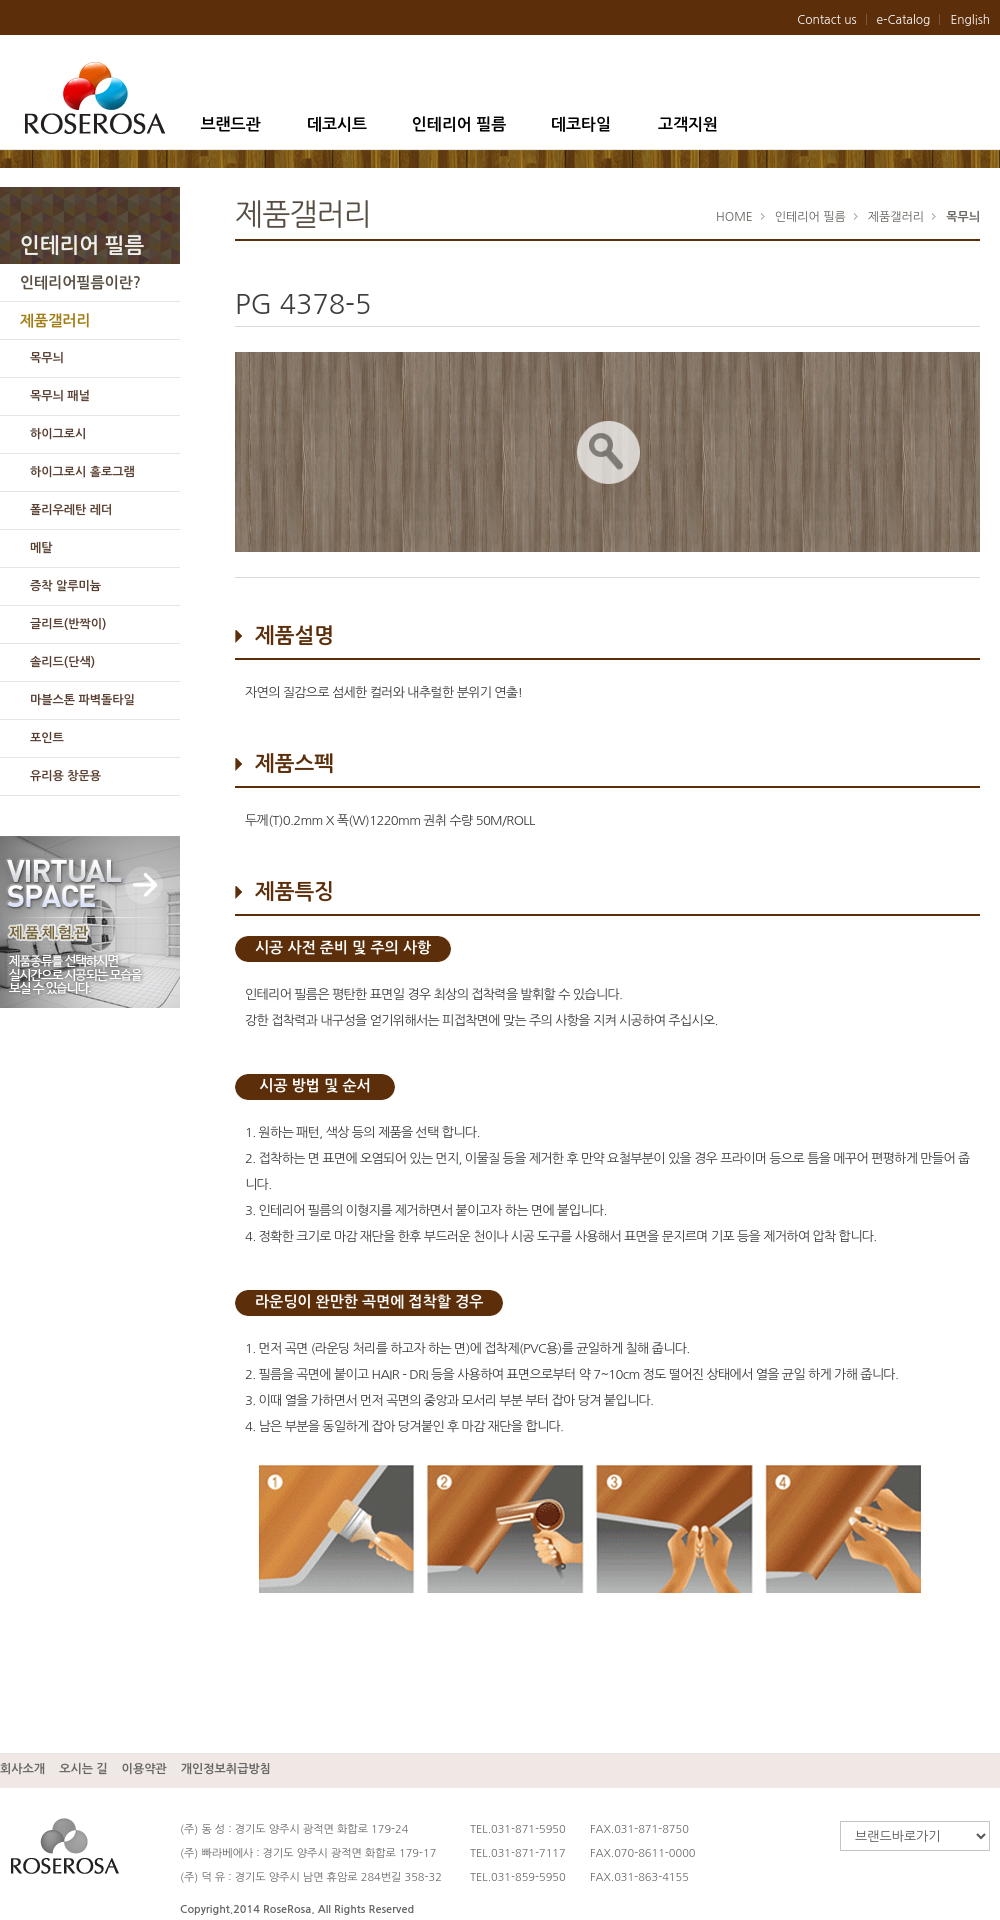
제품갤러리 (55, 320)
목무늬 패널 (60, 396)
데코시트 (337, 124)
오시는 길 (83, 1769)
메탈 (41, 548)
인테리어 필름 (459, 124)
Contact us (826, 20)
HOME (734, 217)
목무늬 (47, 358)
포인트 (47, 738)
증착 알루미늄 (65, 586)
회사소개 (22, 1769)
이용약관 (144, 1769)
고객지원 (688, 124)
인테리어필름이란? (80, 282)
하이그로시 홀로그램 (82, 472)
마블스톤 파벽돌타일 (82, 700)
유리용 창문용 (65, 776)
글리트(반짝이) (68, 624)
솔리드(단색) (62, 662)
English (970, 20)
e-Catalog (904, 20)
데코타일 (581, 124)
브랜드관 (230, 124)
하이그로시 (58, 434)
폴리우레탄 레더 (71, 510)
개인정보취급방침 (226, 1769)
